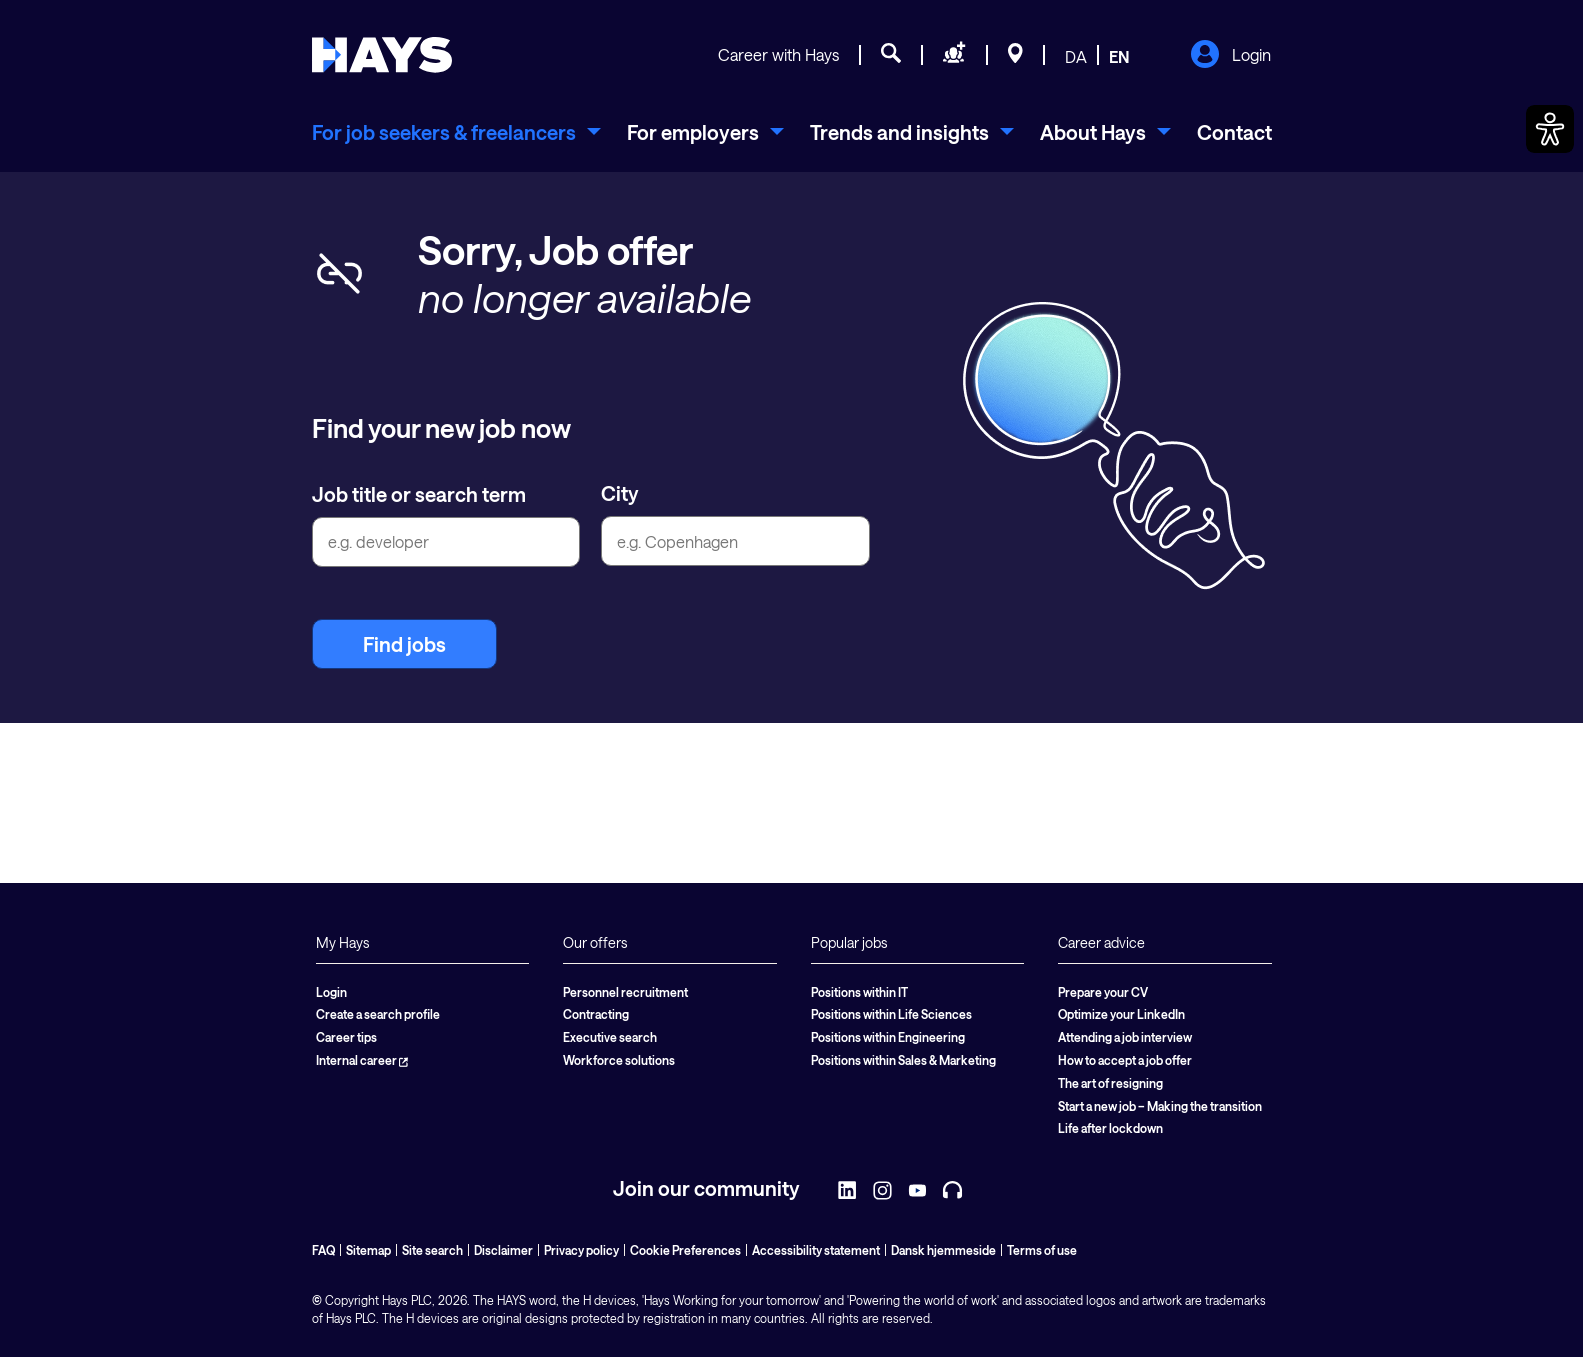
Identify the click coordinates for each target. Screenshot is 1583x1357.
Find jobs (404, 644)
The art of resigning (1110, 1083)
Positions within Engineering (888, 1037)
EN (1119, 56)
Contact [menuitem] (1234, 132)
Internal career (362, 1060)
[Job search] (891, 56)
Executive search (610, 1037)
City (620, 493)
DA (1076, 56)
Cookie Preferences (685, 1250)
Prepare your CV (1103, 992)
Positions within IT (859, 992)
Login (1230, 56)
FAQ (323, 1250)
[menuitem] (456, 132)
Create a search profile (378, 1014)
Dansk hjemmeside (943, 1250)
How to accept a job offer (1125, 1060)
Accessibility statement (816, 1250)
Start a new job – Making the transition (1160, 1106)
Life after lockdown (1110, 1128)
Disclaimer (503, 1250)
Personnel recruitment (625, 992)
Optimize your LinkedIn (1121, 1014)
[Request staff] (954, 56)
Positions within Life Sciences (891, 1014)
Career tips (346, 1037)
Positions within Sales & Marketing (903, 1060)
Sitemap (368, 1250)
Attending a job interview (1125, 1037)
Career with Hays (778, 54)
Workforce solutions (619, 1060)
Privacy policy (581, 1250)
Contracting (596, 1014)
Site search (432, 1250)
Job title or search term (419, 494)
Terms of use (1042, 1250)
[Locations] (1015, 56)
